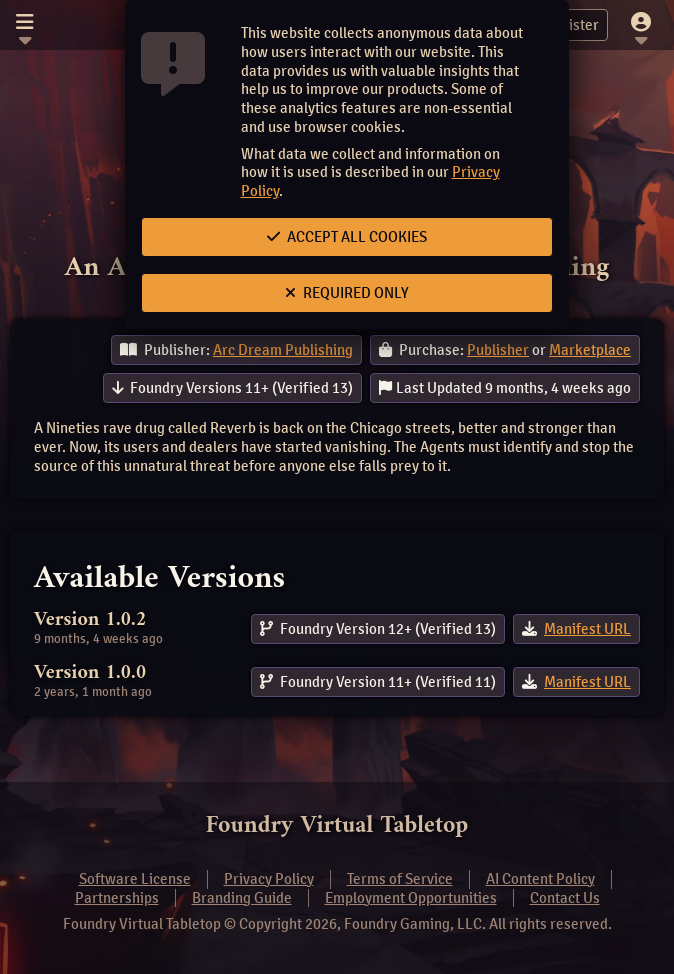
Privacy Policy (269, 879)
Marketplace (590, 350)
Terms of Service (400, 879)
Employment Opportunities (411, 898)
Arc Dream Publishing (283, 350)
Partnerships (117, 898)
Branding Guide (242, 898)
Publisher (498, 350)
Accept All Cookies (347, 237)
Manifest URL (587, 629)
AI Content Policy (540, 879)
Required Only (347, 293)
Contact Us (565, 898)
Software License (135, 879)
